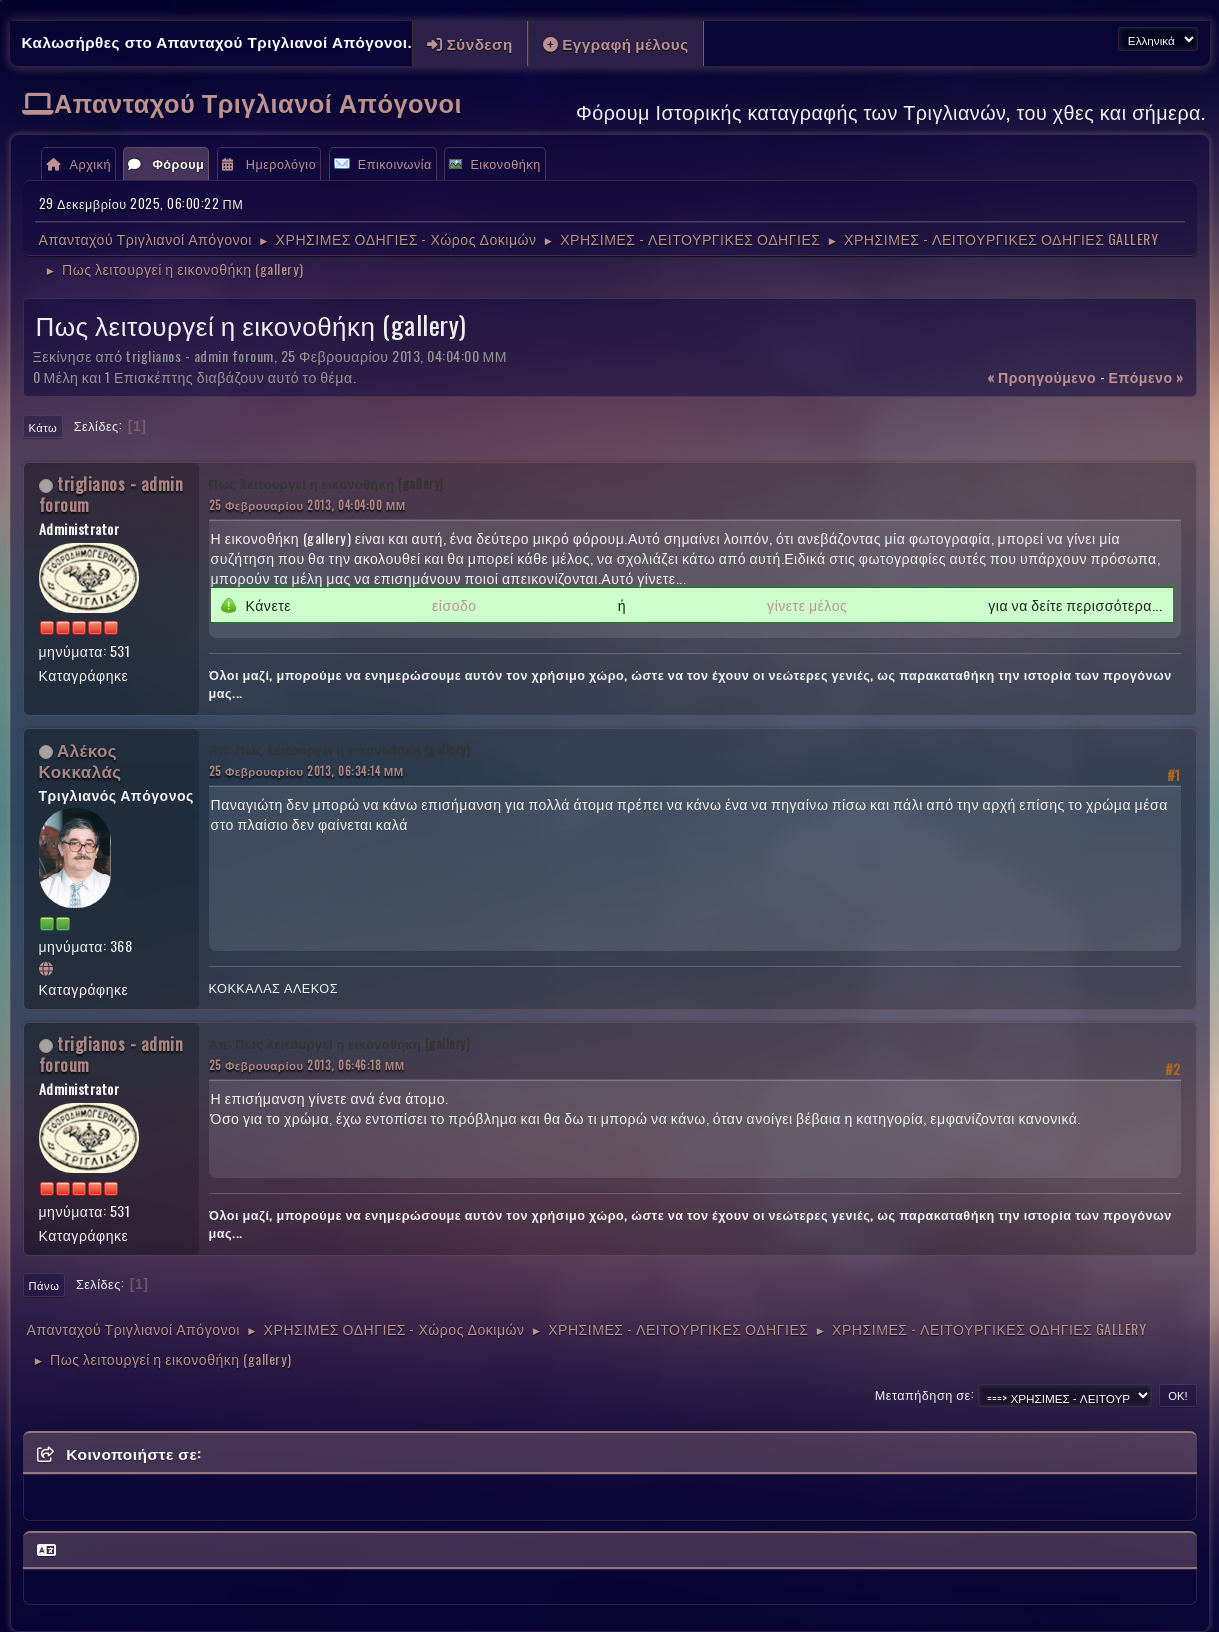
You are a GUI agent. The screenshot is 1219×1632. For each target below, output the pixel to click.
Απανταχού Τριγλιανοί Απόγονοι (258, 101)
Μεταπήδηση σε (923, 1394)
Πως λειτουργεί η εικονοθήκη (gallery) (326, 483)
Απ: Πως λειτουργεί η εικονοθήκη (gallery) (340, 749)
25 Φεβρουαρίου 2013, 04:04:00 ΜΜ (307, 504)
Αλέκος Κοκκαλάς (80, 760)
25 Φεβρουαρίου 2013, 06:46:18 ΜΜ (307, 1064)
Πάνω (44, 1285)
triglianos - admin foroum (111, 494)
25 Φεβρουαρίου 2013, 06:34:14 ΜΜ (306, 770)
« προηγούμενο (1041, 376)
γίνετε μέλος (807, 605)
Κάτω (43, 427)
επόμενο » (1146, 376)
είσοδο (454, 605)
